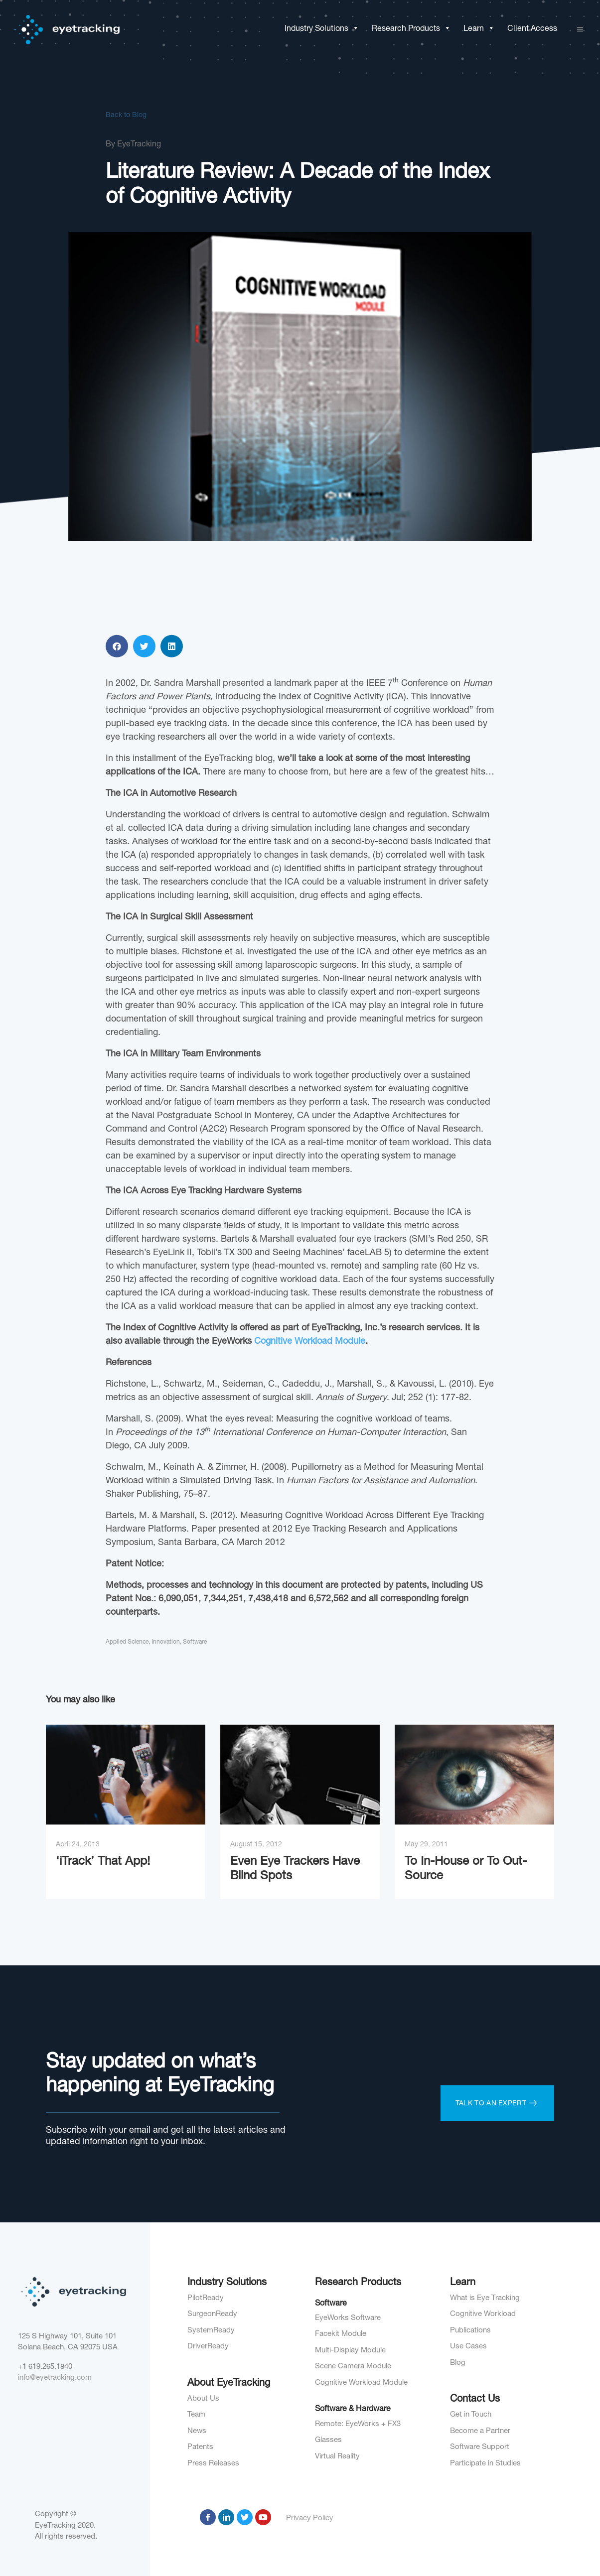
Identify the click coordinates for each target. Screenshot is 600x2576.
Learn (479, 29)
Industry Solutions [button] (322, 29)
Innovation (165, 2391)
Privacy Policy (309, 2518)
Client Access (532, 29)
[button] (353, 29)
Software (195, 2391)
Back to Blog (126, 118)
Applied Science (127, 2391)
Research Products (411, 29)
